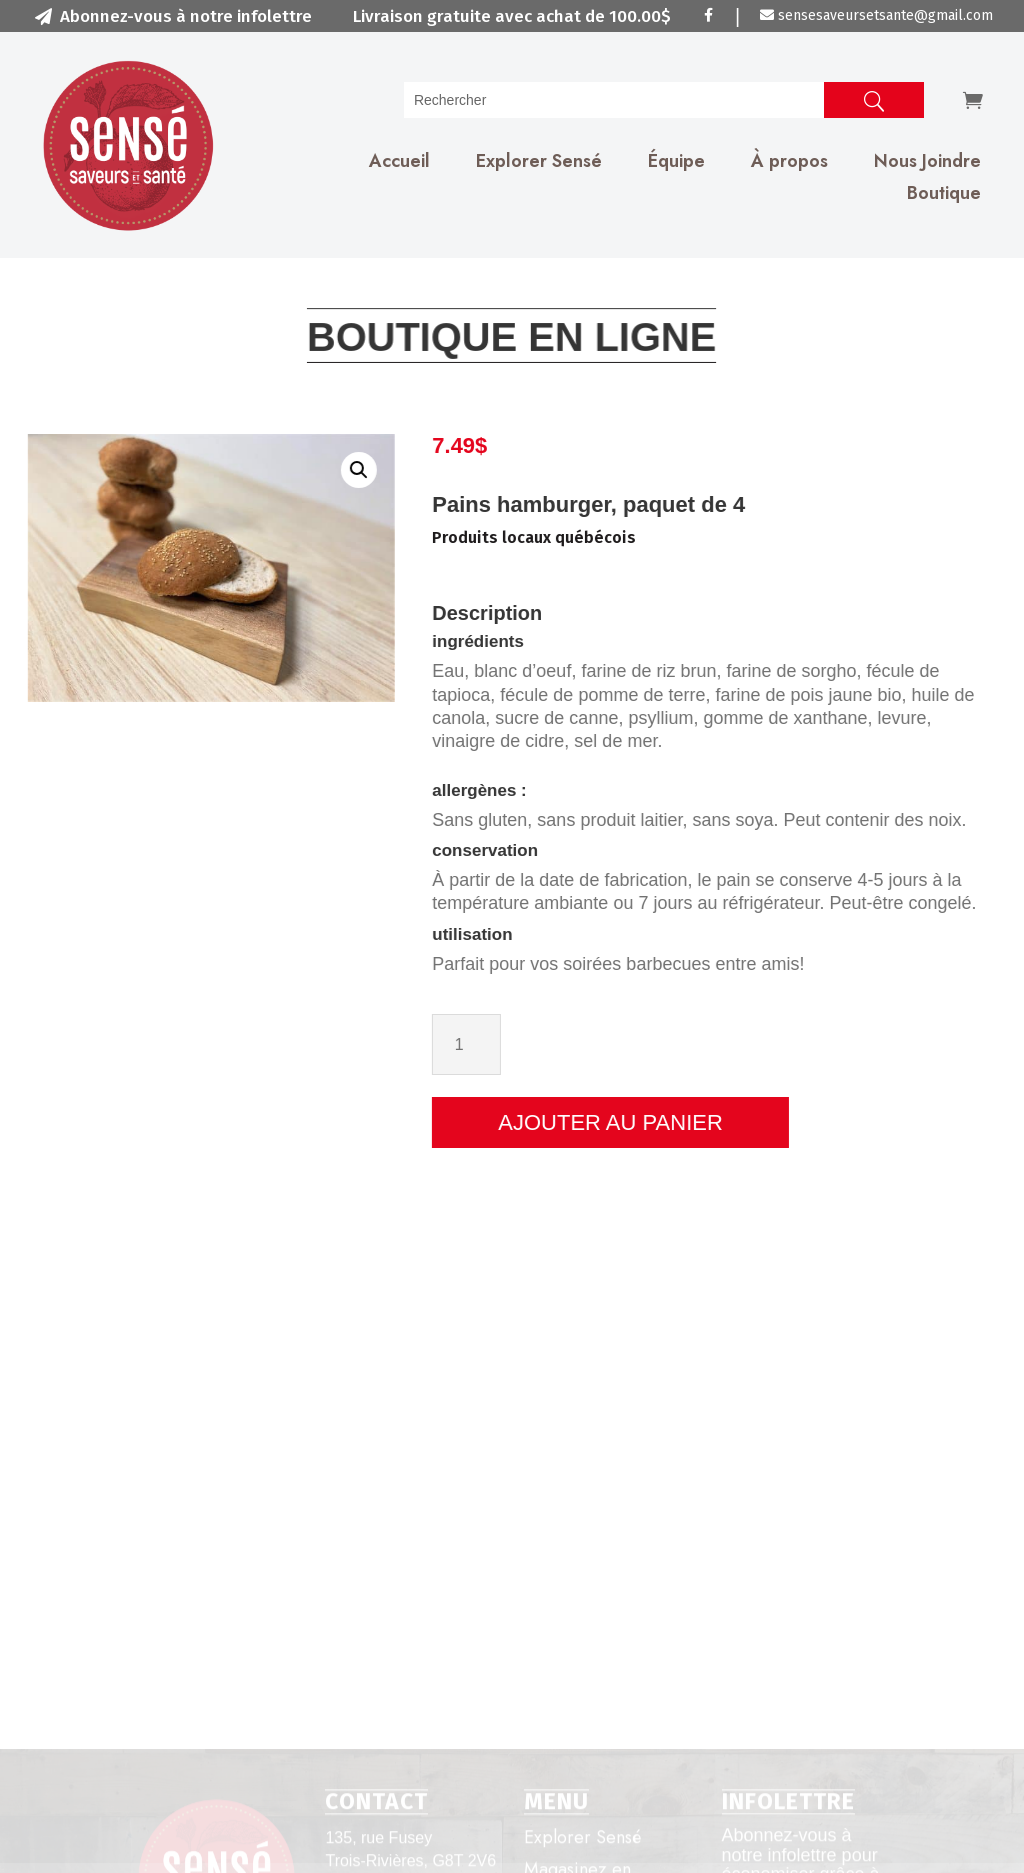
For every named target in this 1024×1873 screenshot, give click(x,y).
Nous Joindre (927, 161)
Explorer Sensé (539, 161)
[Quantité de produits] (580, 1044)
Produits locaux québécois (648, 537)
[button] (286, 470)
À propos (789, 161)
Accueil (399, 161)
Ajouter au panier (724, 1122)
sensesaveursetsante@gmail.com (876, 15)
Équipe (676, 161)
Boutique (944, 193)
